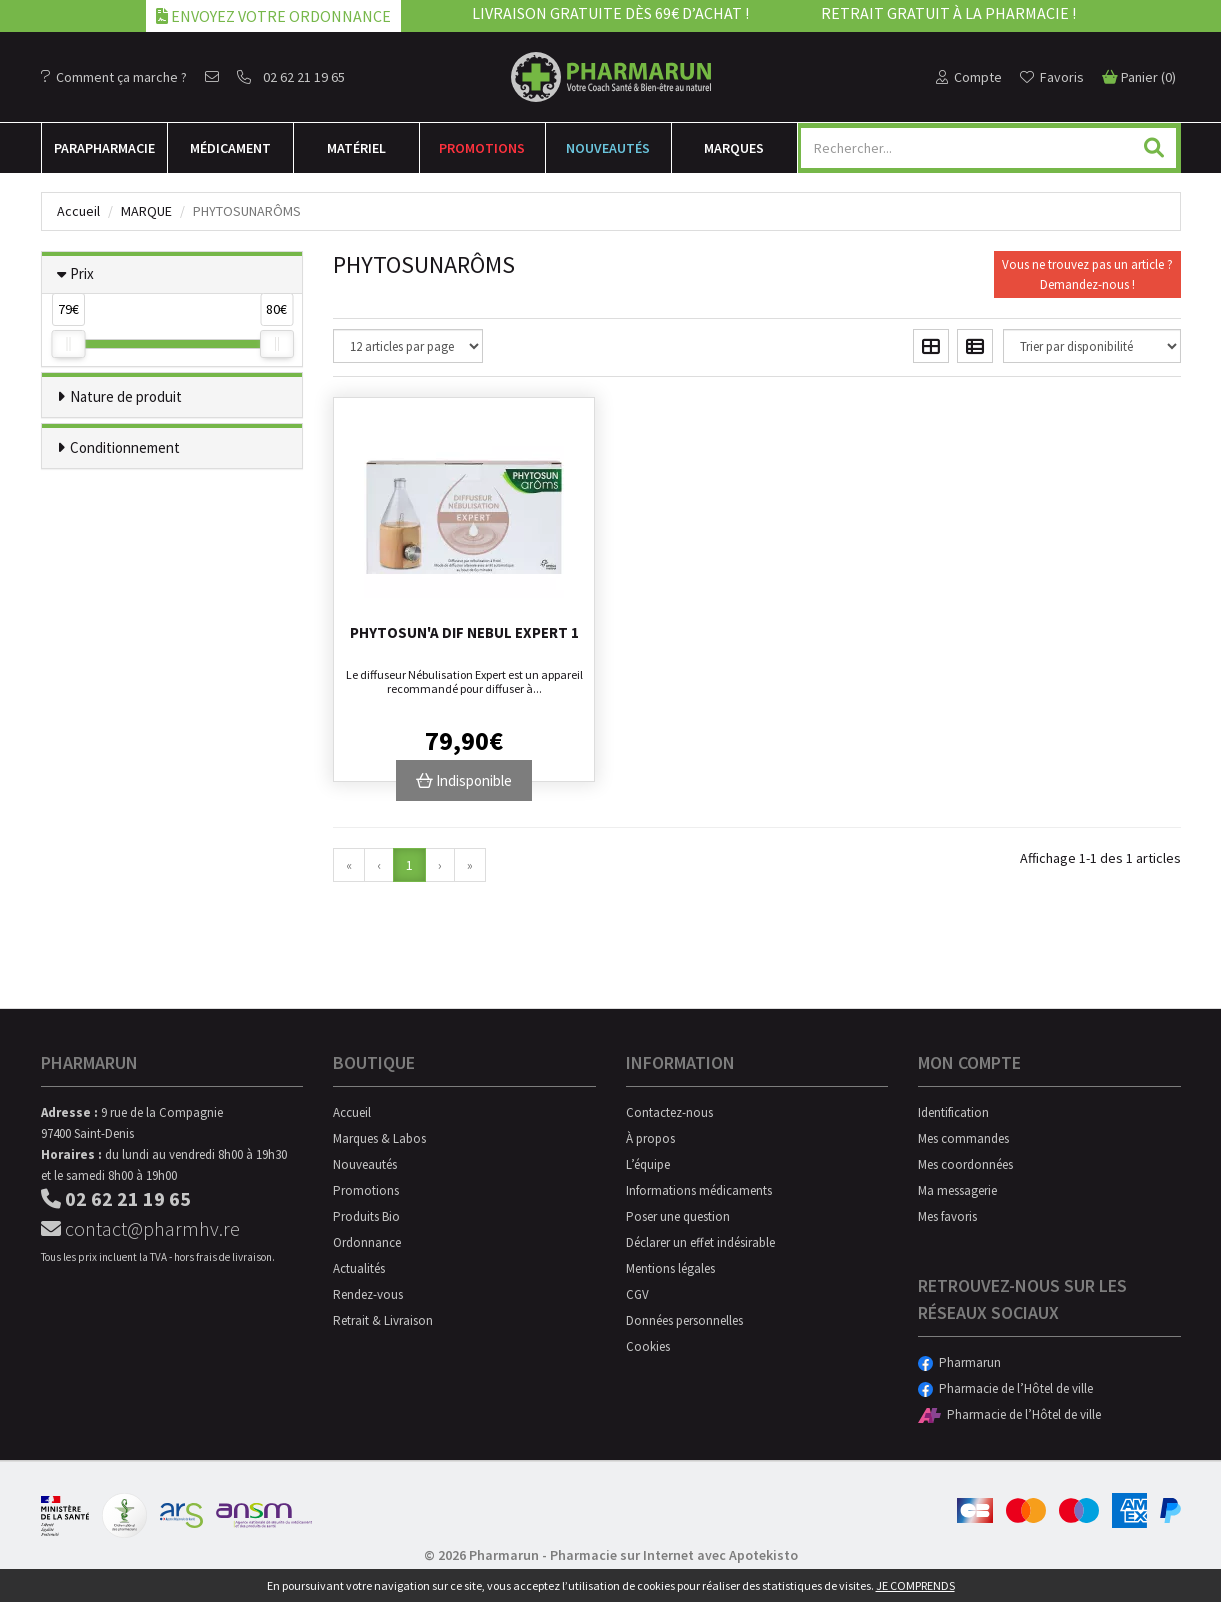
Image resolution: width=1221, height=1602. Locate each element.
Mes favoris (947, 1216)
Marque (146, 211)
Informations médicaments (699, 1190)
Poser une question (678, 1216)
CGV (637, 1294)
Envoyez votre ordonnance (273, 16)
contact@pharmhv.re (140, 1228)
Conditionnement (125, 447)
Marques (734, 148)
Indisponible (464, 780)
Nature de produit (126, 396)
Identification (953, 1112)
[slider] (68, 344)
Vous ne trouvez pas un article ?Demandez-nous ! (1087, 274)
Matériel (356, 148)
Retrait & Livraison (383, 1320)
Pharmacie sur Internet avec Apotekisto (674, 1555)
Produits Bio (366, 1216)
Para (104, 148)
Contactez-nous (669, 1112)
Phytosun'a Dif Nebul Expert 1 (464, 632)
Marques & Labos (379, 1138)
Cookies (648, 1346)
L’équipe (648, 1164)
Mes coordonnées (965, 1164)
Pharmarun (959, 1362)
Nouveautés (608, 148)
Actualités (359, 1268)
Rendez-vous (368, 1294)
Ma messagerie (957, 1190)
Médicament (230, 148)
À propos (650, 1138)
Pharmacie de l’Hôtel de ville (1005, 1388)
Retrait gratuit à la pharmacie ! (948, 13)
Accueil (78, 211)
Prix (82, 273)
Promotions (482, 148)
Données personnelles (684, 1320)
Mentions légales (670, 1268)
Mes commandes (963, 1138)
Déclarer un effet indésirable (700, 1242)
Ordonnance (367, 1242)
